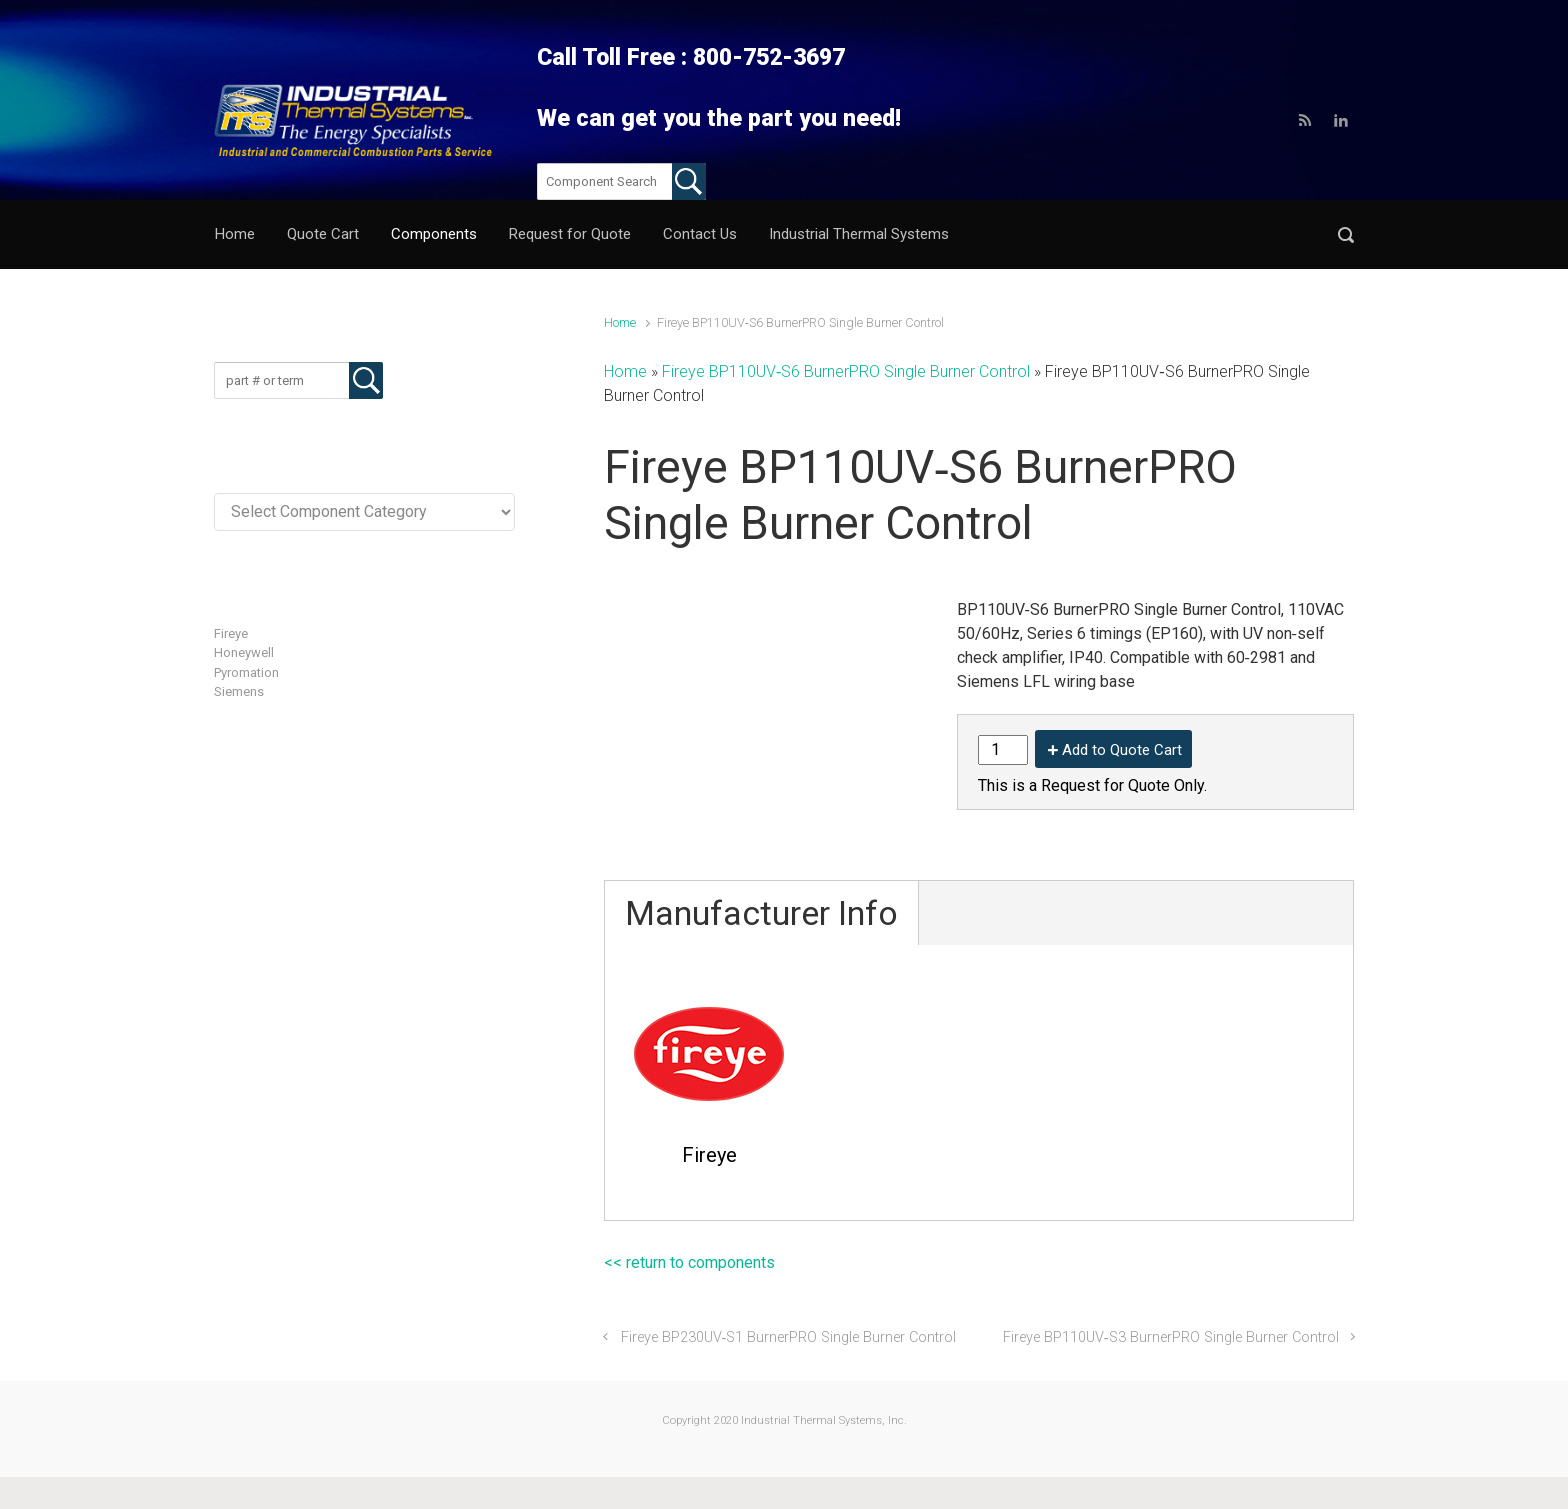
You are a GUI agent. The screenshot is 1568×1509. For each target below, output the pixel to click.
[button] (1346, 234)
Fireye (231, 633)
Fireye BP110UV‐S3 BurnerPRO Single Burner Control (1171, 1337)
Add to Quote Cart (1122, 750)
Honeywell (244, 652)
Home (620, 322)
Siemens (239, 691)
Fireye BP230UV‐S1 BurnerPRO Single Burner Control (789, 1337)
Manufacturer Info (761, 913)
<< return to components (689, 1262)
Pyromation (246, 672)
